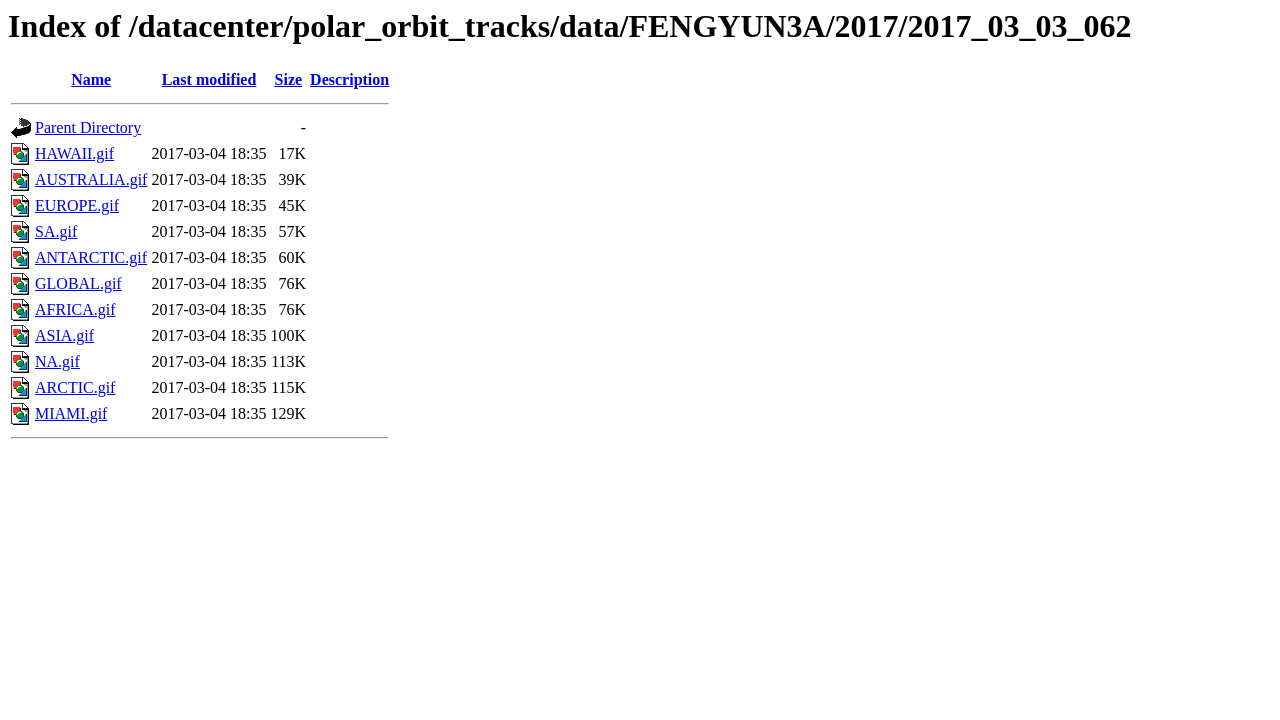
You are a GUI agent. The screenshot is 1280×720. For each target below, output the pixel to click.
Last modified (209, 79)
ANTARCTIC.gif (91, 257)
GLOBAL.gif (78, 283)
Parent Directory (88, 127)
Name (91, 79)
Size (289, 79)
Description (349, 79)
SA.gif (56, 231)
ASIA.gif (64, 335)
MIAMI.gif (71, 413)
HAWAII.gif (74, 153)
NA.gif (57, 361)
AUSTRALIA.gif (91, 179)
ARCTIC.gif (75, 387)
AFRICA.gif (75, 309)
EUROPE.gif (77, 205)
